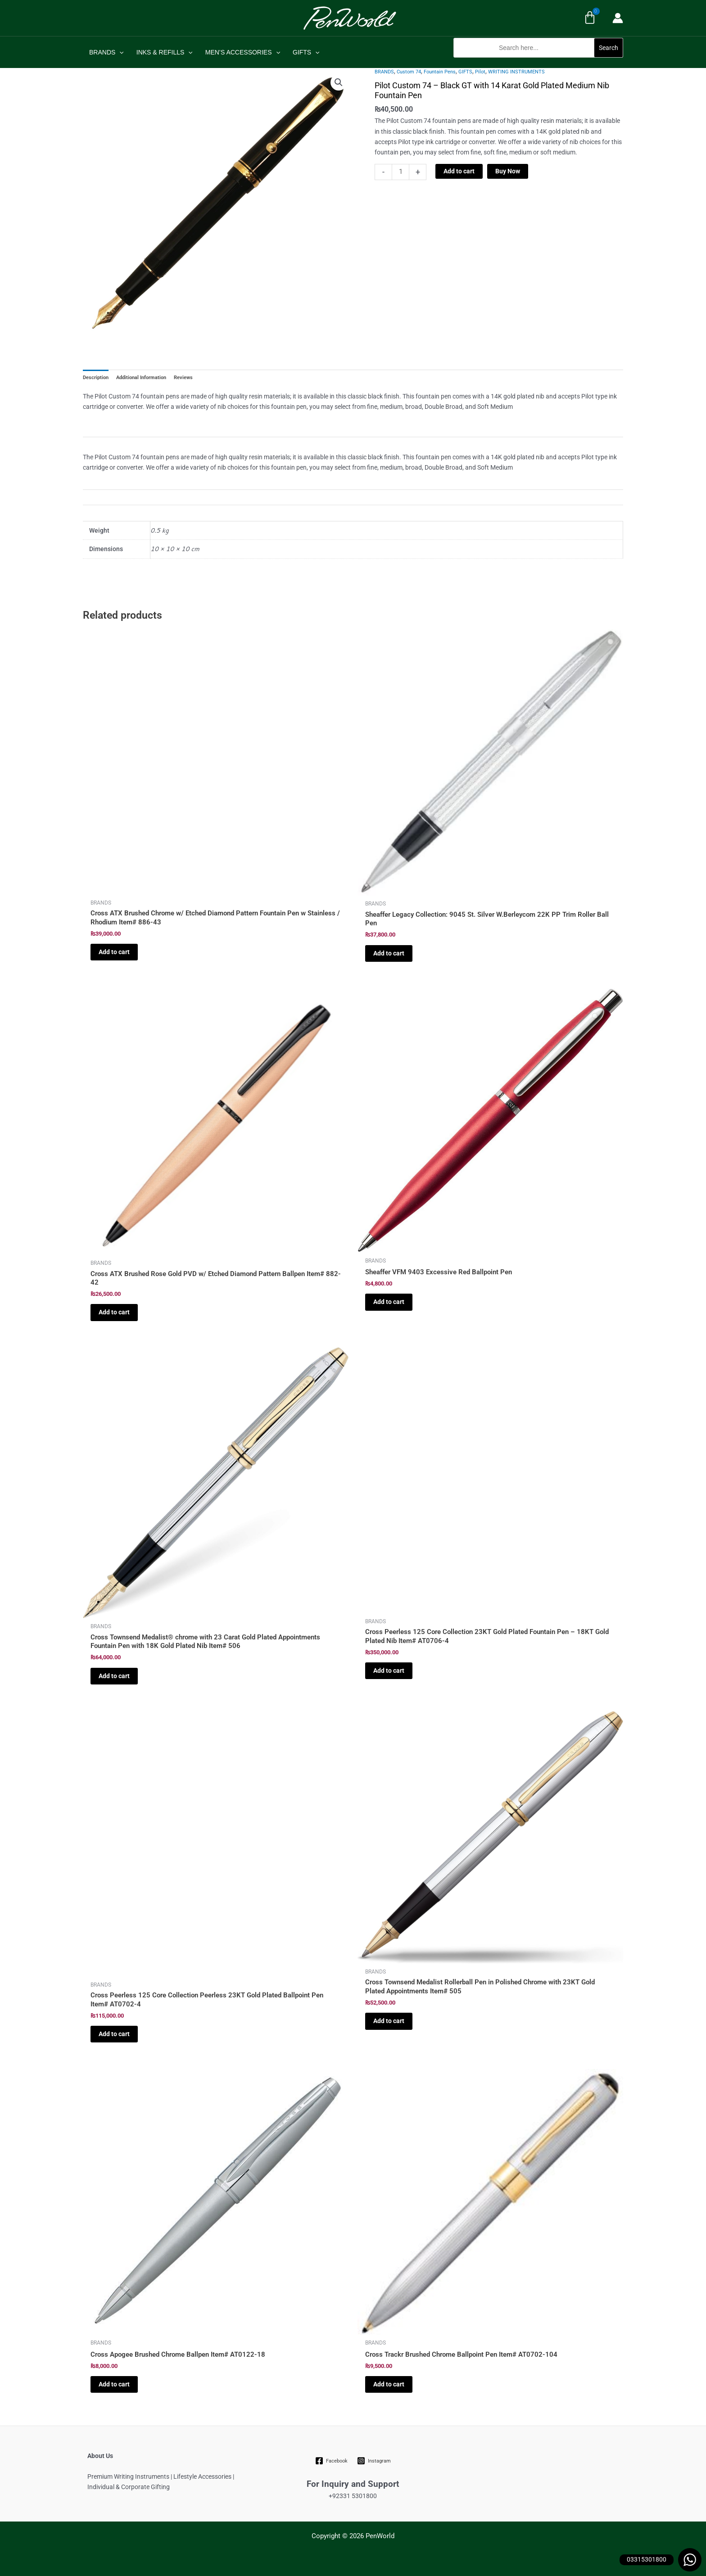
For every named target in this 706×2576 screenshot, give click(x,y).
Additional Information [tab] (141, 377)
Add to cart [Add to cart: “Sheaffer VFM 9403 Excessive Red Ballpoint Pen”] (388, 1301)
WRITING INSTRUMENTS (516, 72)
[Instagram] (374, 2461)
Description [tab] (96, 377)
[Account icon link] (617, 18)
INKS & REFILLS (164, 52)
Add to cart (459, 171)
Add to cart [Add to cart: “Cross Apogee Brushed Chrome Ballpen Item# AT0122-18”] (114, 2384)
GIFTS (306, 52)
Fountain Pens (440, 72)
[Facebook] (331, 2461)
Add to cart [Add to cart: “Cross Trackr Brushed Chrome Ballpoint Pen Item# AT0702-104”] (388, 2384)
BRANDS (106, 52)
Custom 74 (409, 72)
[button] (538, 62)
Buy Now (507, 171)
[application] (119, 52)
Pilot (480, 72)
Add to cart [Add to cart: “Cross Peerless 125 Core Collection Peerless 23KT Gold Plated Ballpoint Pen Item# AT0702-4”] (114, 2033)
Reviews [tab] (183, 377)
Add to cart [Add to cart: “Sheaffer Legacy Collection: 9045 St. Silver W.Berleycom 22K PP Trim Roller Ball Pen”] (388, 953)
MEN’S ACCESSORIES (242, 52)
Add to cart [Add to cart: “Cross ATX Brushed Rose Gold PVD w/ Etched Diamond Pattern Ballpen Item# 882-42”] (114, 1312)
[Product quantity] (400, 172)
